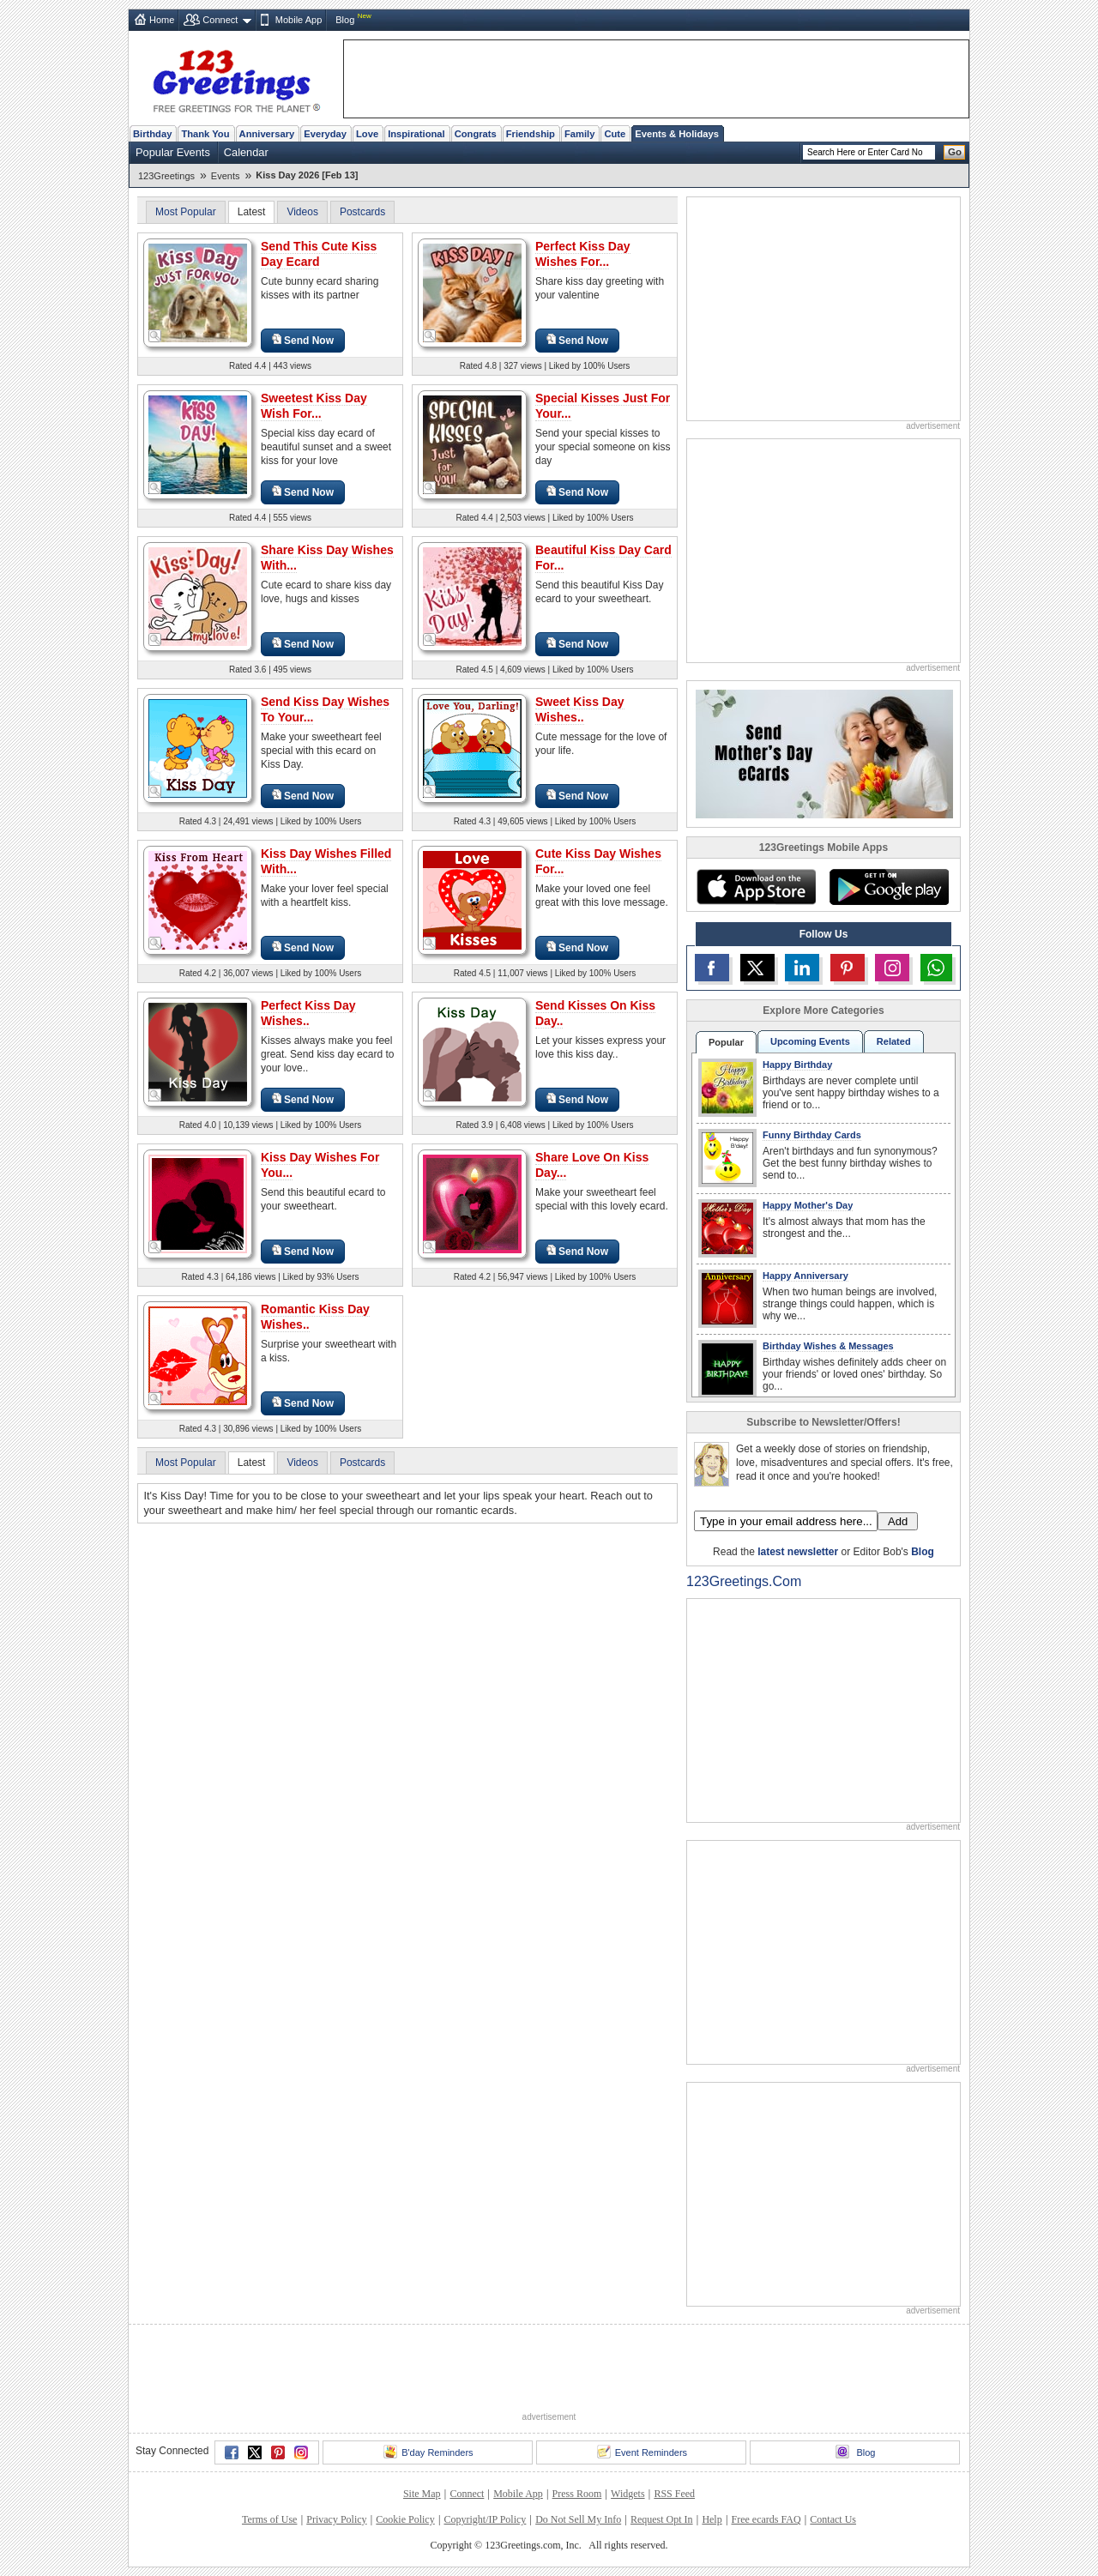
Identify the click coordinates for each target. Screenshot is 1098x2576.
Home (161, 20)
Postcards (362, 212)
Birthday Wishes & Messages (828, 1346)
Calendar (246, 152)
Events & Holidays (677, 134)
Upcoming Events (810, 1041)
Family (579, 134)
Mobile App (298, 20)
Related (894, 1041)
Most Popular (185, 212)
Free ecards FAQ (765, 2519)
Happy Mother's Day (808, 1205)
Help (711, 2519)
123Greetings (166, 176)
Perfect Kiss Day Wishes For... (582, 253)
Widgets (628, 2494)
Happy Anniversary (805, 1275)
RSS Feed (674, 2494)
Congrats (476, 134)
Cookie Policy (405, 2519)
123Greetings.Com (743, 1581)
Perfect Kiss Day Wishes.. (308, 1013)
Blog (344, 20)
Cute (614, 134)
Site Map (422, 2494)
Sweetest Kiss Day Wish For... (314, 405)
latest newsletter (797, 1552)
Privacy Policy (336, 2519)
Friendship (530, 134)
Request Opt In (661, 2519)
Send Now (303, 340)
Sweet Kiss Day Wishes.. (579, 709)
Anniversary (267, 134)
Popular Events (173, 152)
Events (225, 176)
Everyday (325, 134)
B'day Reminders (428, 2451)
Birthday (152, 134)
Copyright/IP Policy (484, 2519)
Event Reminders (642, 2451)
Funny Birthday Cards (812, 1135)
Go (955, 152)
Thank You (205, 134)
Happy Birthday (797, 1064)
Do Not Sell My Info (578, 2519)
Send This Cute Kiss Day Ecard (319, 253)
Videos (302, 212)
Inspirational (416, 134)
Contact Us (833, 2519)
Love (367, 134)
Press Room (577, 2494)
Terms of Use (269, 2519)
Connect (220, 20)
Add (898, 1521)
